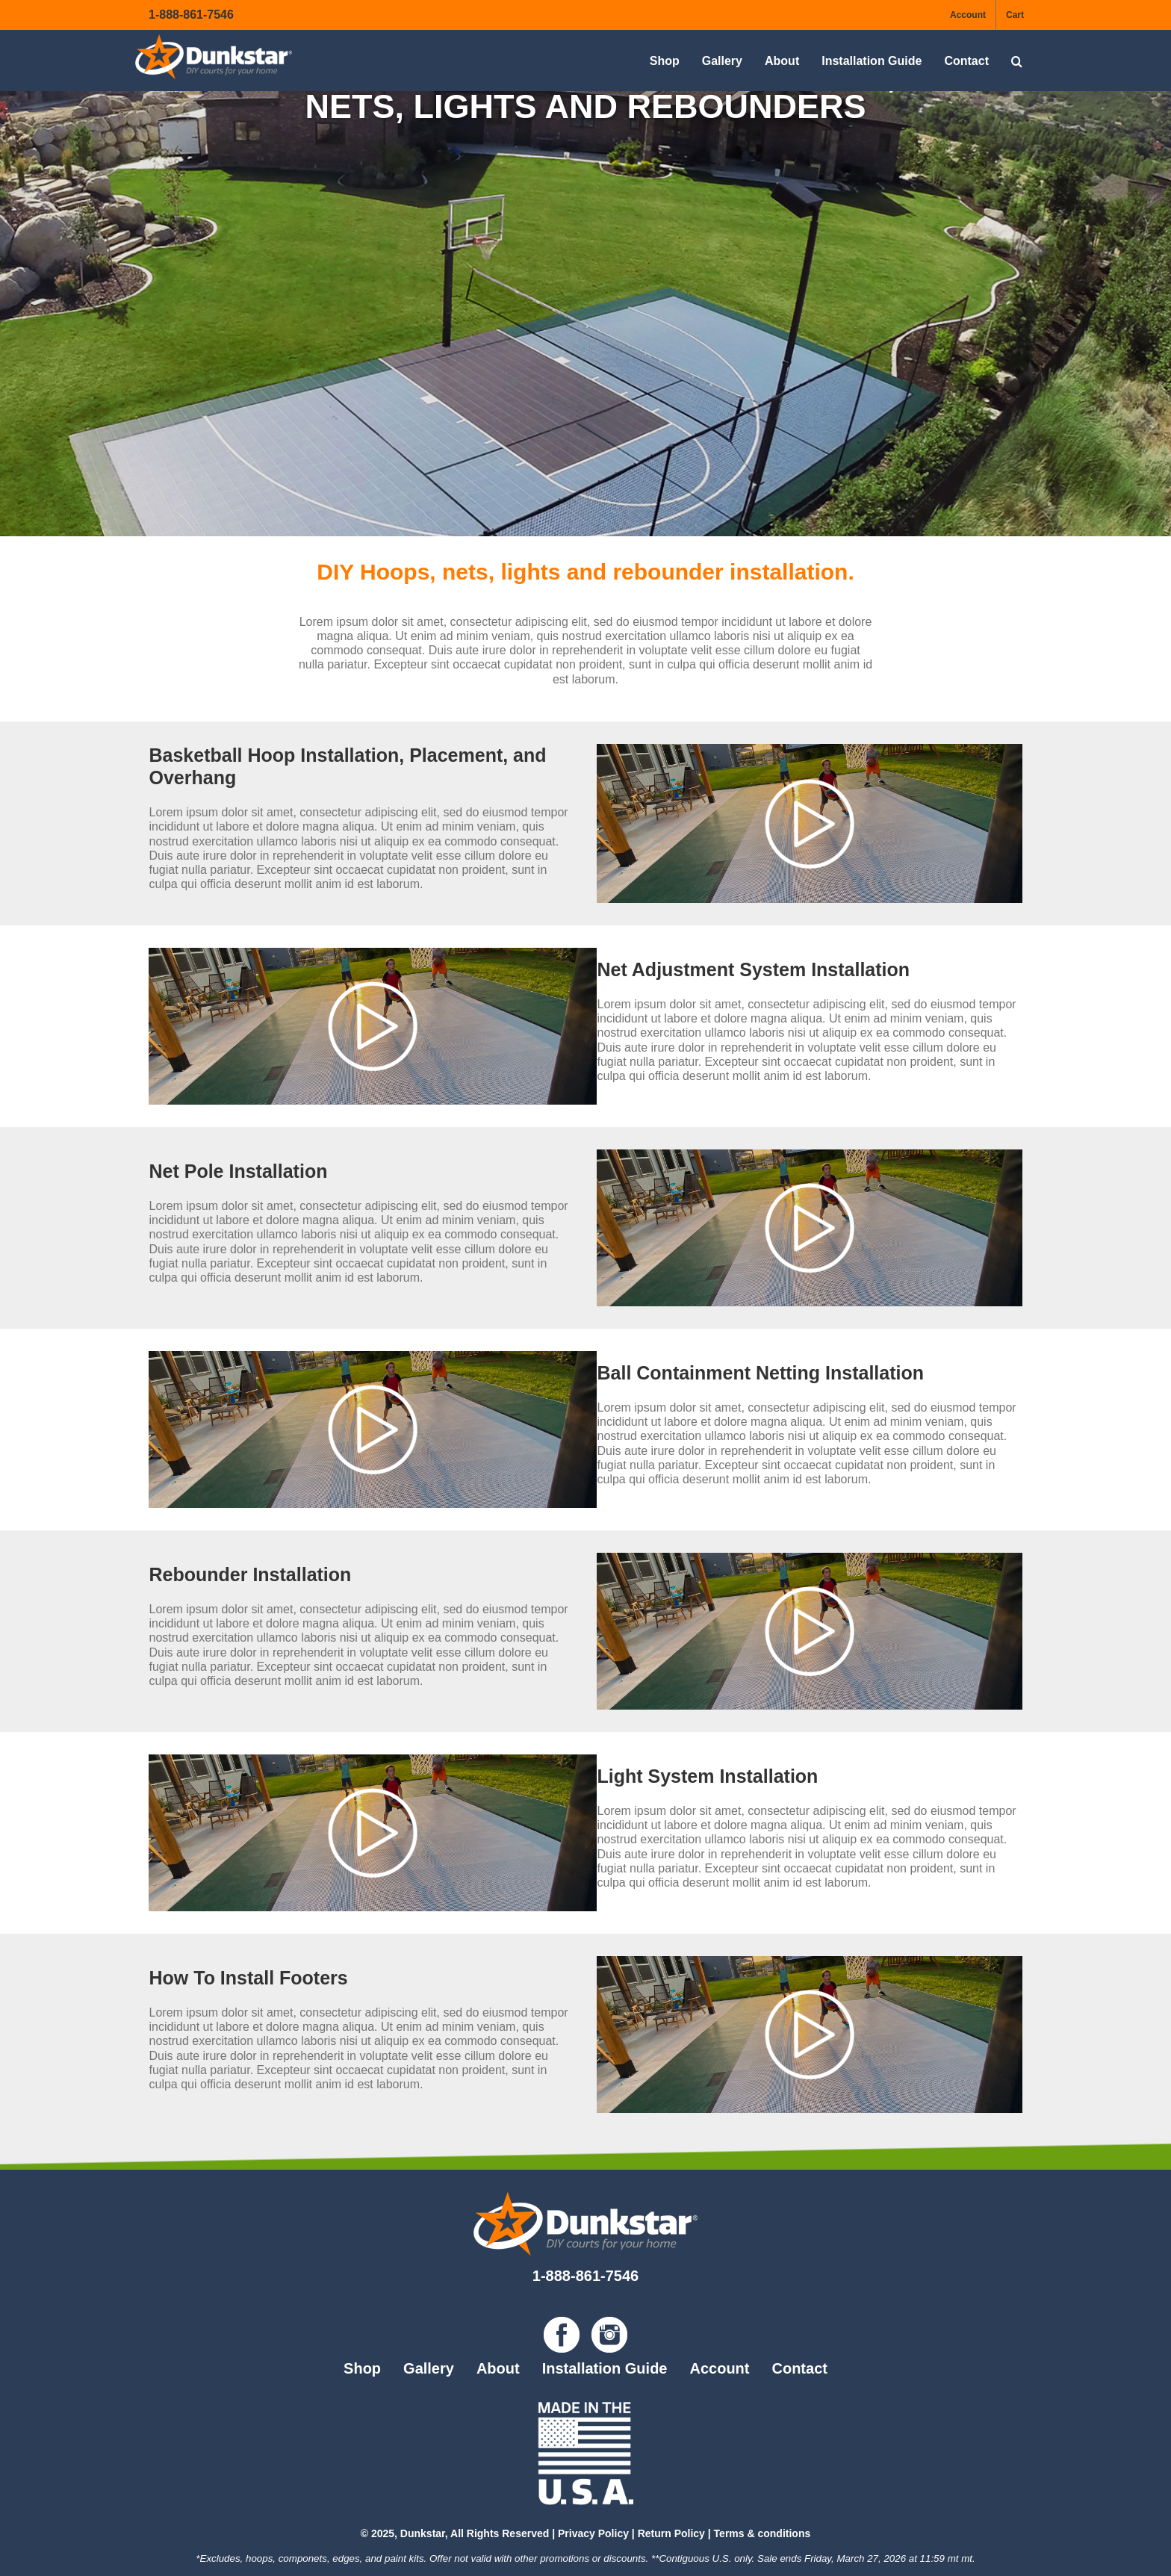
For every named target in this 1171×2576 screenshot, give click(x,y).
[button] (1017, 61)
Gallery (428, 2368)
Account (719, 2368)
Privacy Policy (593, 2533)
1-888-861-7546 (191, 14)
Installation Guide (605, 2368)
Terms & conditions (762, 2533)
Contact (799, 2368)
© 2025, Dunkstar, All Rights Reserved (455, 2533)
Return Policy (671, 2533)
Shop (362, 2368)
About (498, 2368)
